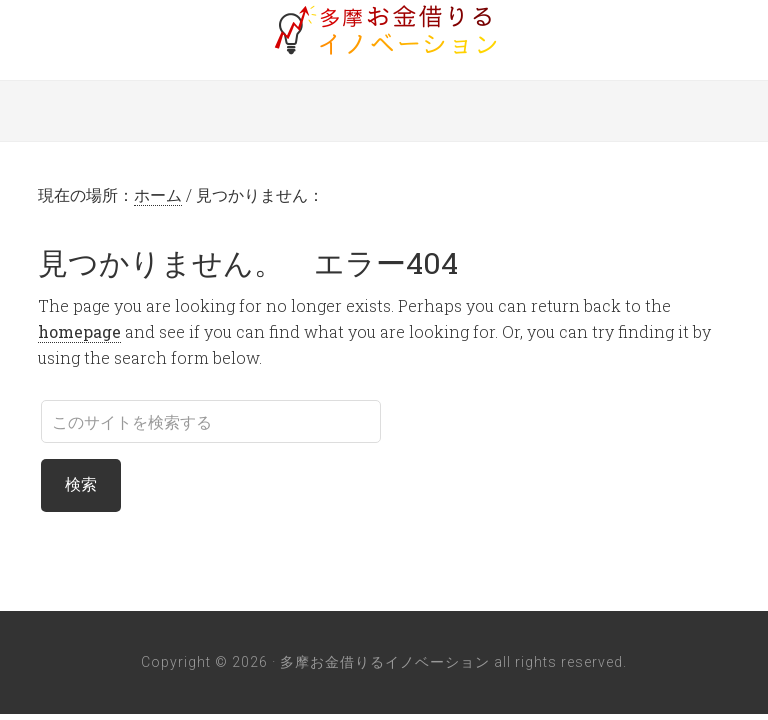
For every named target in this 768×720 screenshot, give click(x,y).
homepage (79, 331)
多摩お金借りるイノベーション (384, 30)
